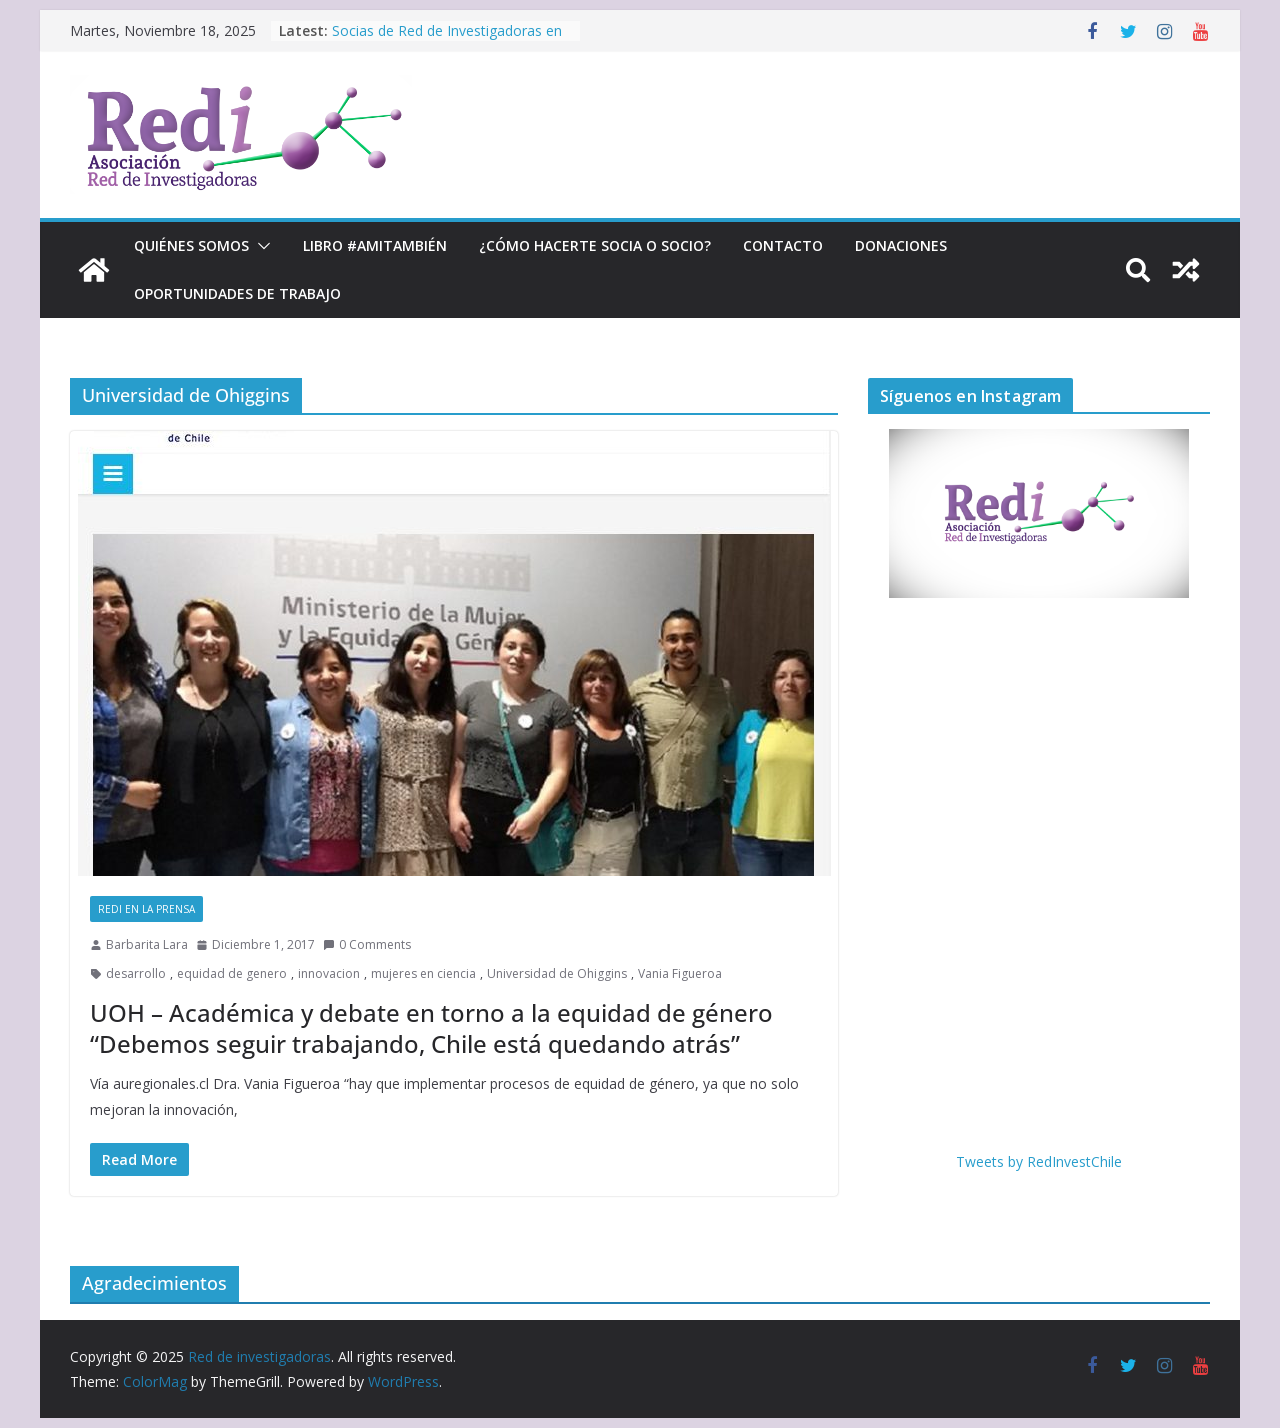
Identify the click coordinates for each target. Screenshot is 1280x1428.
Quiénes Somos (191, 245)
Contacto (783, 245)
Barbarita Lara (147, 944)
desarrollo (136, 973)
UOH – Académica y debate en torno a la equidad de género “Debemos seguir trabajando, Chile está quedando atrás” (431, 1028)
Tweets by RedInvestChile (1039, 1161)
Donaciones (901, 245)
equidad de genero (232, 973)
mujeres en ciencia (423, 973)
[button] (260, 246)
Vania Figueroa (680, 973)
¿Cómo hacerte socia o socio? (595, 245)
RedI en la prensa (146, 909)
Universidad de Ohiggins (557, 973)
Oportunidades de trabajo (237, 293)
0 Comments (367, 944)
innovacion (329, 973)
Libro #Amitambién (375, 245)
